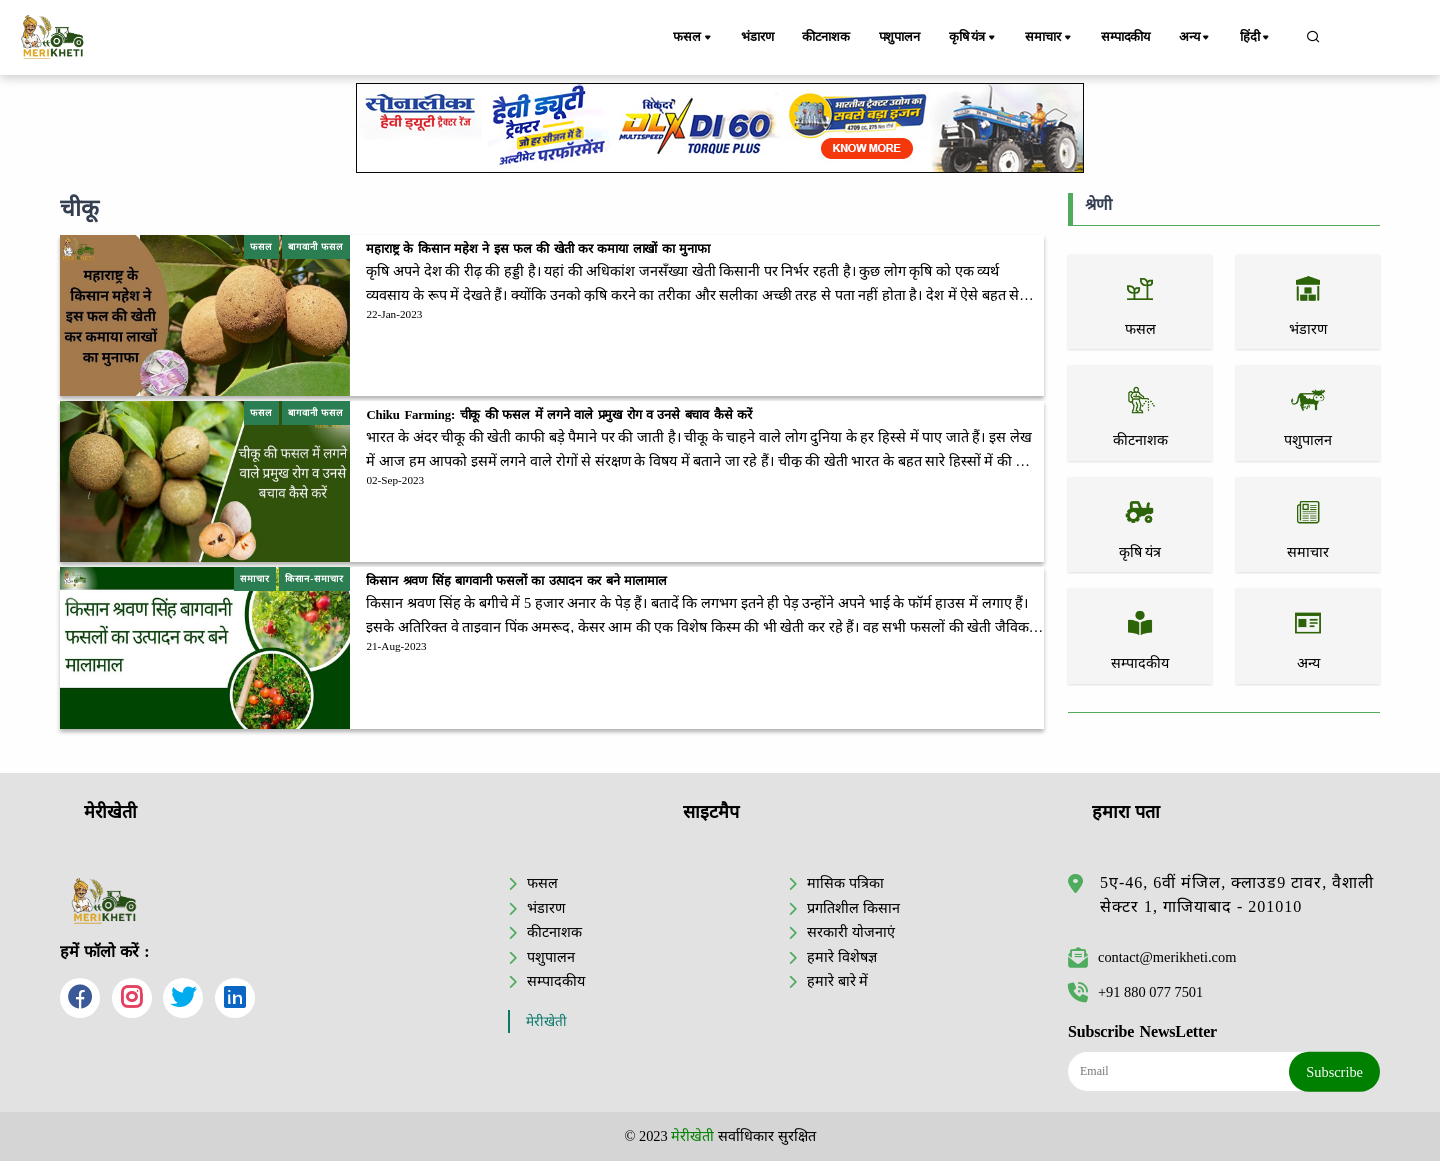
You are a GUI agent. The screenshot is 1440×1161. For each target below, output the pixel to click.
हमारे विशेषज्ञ (842, 957)
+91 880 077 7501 (1135, 992)
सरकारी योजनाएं (851, 932)
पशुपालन (901, 37)
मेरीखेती (546, 1021)
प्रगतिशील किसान (853, 908)
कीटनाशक (827, 37)
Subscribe (1334, 1072)
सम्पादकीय (1127, 37)
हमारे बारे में (837, 981)
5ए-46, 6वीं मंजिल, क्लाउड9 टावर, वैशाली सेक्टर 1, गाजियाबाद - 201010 (1237, 894)
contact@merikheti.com (1152, 957)
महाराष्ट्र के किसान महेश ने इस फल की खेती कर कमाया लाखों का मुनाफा (538, 249)
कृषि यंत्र (977, 38)
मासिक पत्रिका (845, 883)
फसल (694, 38)
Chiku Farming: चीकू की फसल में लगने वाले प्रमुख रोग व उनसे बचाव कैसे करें (558, 415)
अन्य (1198, 38)
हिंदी (1258, 38)
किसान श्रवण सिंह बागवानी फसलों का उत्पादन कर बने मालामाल (520, 581)
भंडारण (757, 37)
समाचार (1052, 38)
